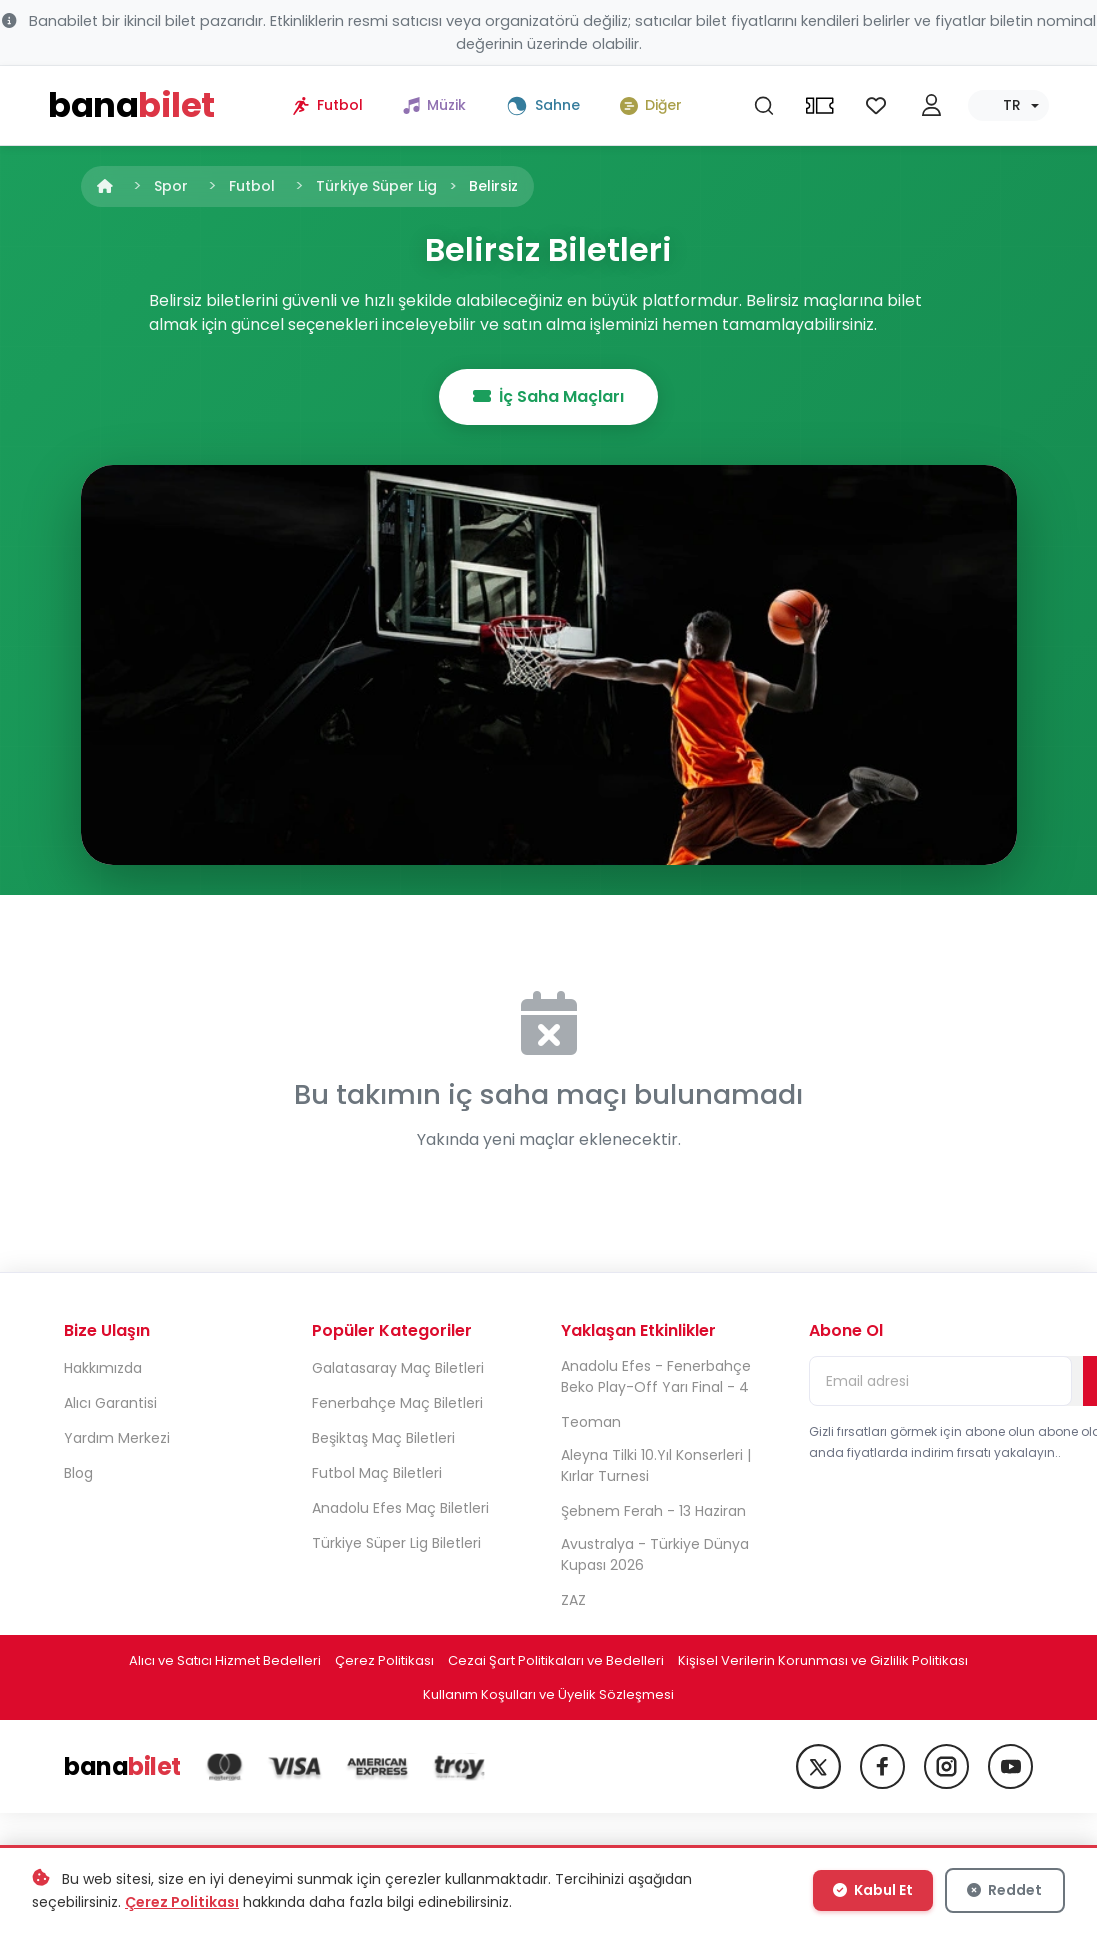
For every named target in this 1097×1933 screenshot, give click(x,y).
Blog (78, 1473)
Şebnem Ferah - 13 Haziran (653, 1511)
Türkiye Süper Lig (376, 186)
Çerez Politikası (384, 1660)
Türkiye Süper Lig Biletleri (396, 1543)
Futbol (252, 186)
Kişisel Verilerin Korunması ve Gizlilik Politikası (823, 1660)
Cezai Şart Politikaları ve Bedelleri (556, 1660)
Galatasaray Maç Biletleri (398, 1368)
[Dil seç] (1008, 105)
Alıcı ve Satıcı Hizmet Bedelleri (225, 1660)
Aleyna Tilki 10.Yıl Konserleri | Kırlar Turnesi (656, 1465)
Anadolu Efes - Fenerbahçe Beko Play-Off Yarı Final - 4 (656, 1376)
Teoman (591, 1422)
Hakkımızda (103, 1368)
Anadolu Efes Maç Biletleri (400, 1508)
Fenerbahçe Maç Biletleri (397, 1403)
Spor (171, 186)
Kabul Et (873, 1890)
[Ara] (764, 106)
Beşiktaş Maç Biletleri (383, 1438)
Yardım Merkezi (117, 1438)
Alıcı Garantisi (110, 1403)
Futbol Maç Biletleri (377, 1473)
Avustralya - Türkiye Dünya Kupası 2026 (655, 1554)
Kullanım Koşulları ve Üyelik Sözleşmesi (548, 1694)
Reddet (1004, 1890)
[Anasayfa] (105, 186)
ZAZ (573, 1600)
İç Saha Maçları (548, 396)
